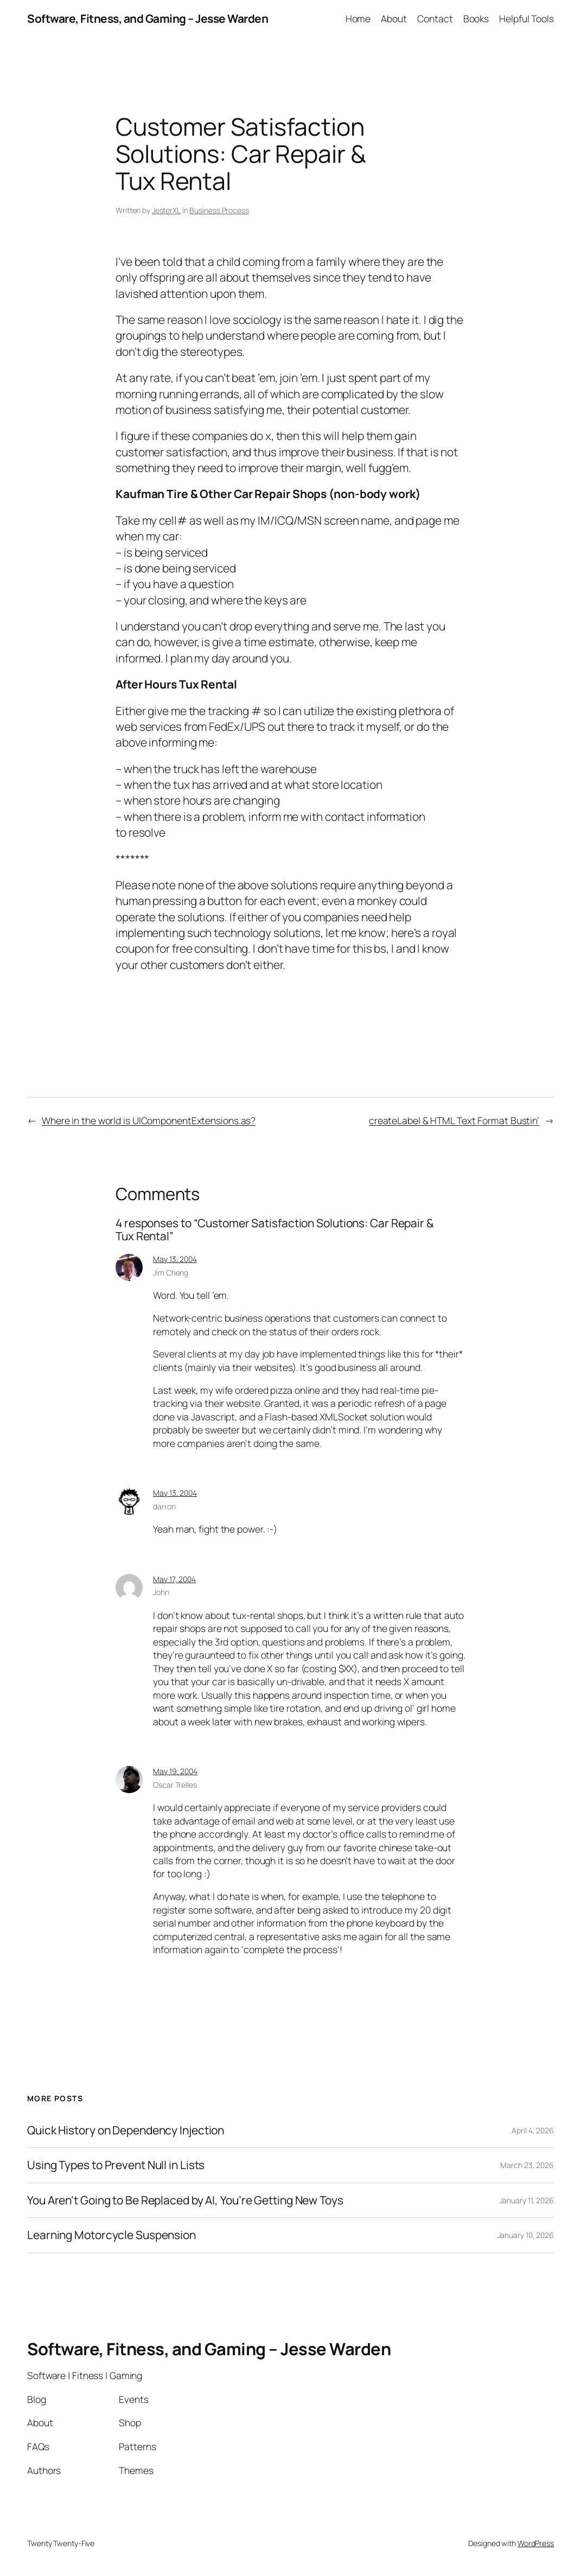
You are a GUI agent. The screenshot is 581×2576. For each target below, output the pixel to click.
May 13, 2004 (175, 1259)
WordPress (536, 2543)
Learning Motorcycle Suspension (111, 2235)
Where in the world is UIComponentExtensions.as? (149, 1120)
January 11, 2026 (527, 2200)
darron (164, 1506)
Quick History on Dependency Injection (125, 2130)
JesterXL (166, 210)
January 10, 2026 (525, 2235)
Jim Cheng (170, 1272)
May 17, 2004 (174, 1579)
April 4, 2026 (533, 2130)
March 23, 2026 (527, 2165)
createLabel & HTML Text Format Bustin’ (454, 1120)
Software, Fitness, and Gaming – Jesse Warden (147, 18)
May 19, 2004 (175, 1771)
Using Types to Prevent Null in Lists (116, 2165)
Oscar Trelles (175, 1785)
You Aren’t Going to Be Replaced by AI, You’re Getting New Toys (185, 2200)
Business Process (218, 210)
